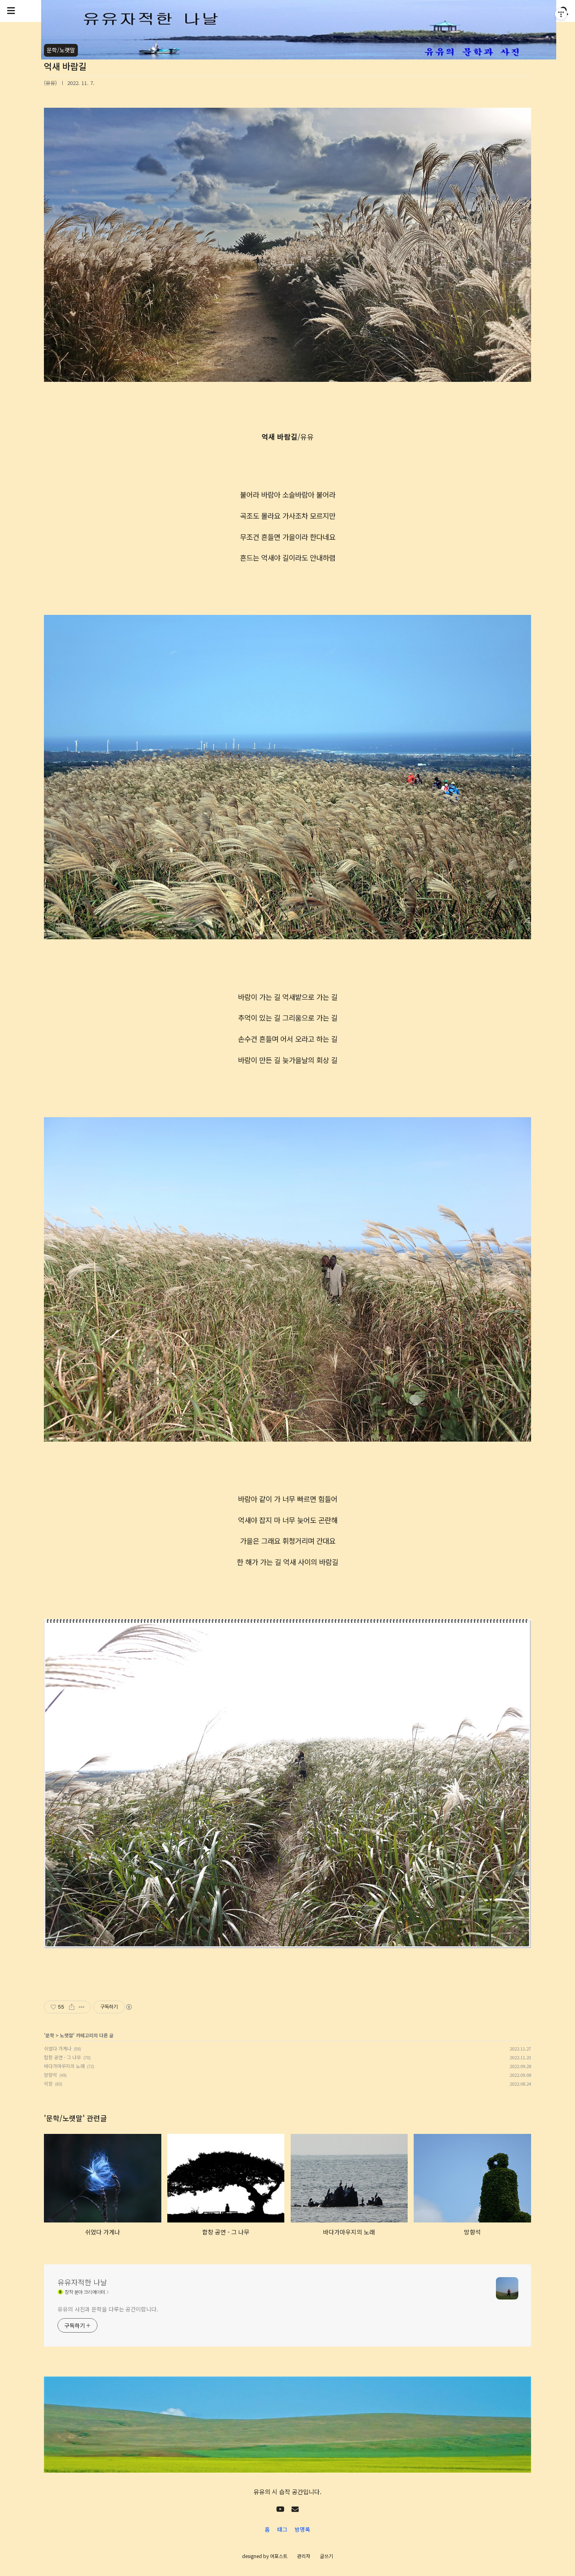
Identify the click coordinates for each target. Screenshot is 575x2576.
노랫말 (66, 2035)
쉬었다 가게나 (57, 2048)
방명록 (302, 2529)
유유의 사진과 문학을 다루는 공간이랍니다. (108, 2309)
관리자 (303, 2555)
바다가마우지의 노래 (64, 2065)
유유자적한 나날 (82, 2282)
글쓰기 (326, 2555)
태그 (282, 2529)
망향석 (50, 2074)
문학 (50, 2035)
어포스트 (279, 2555)
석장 (48, 2083)
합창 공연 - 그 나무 (62, 2057)
